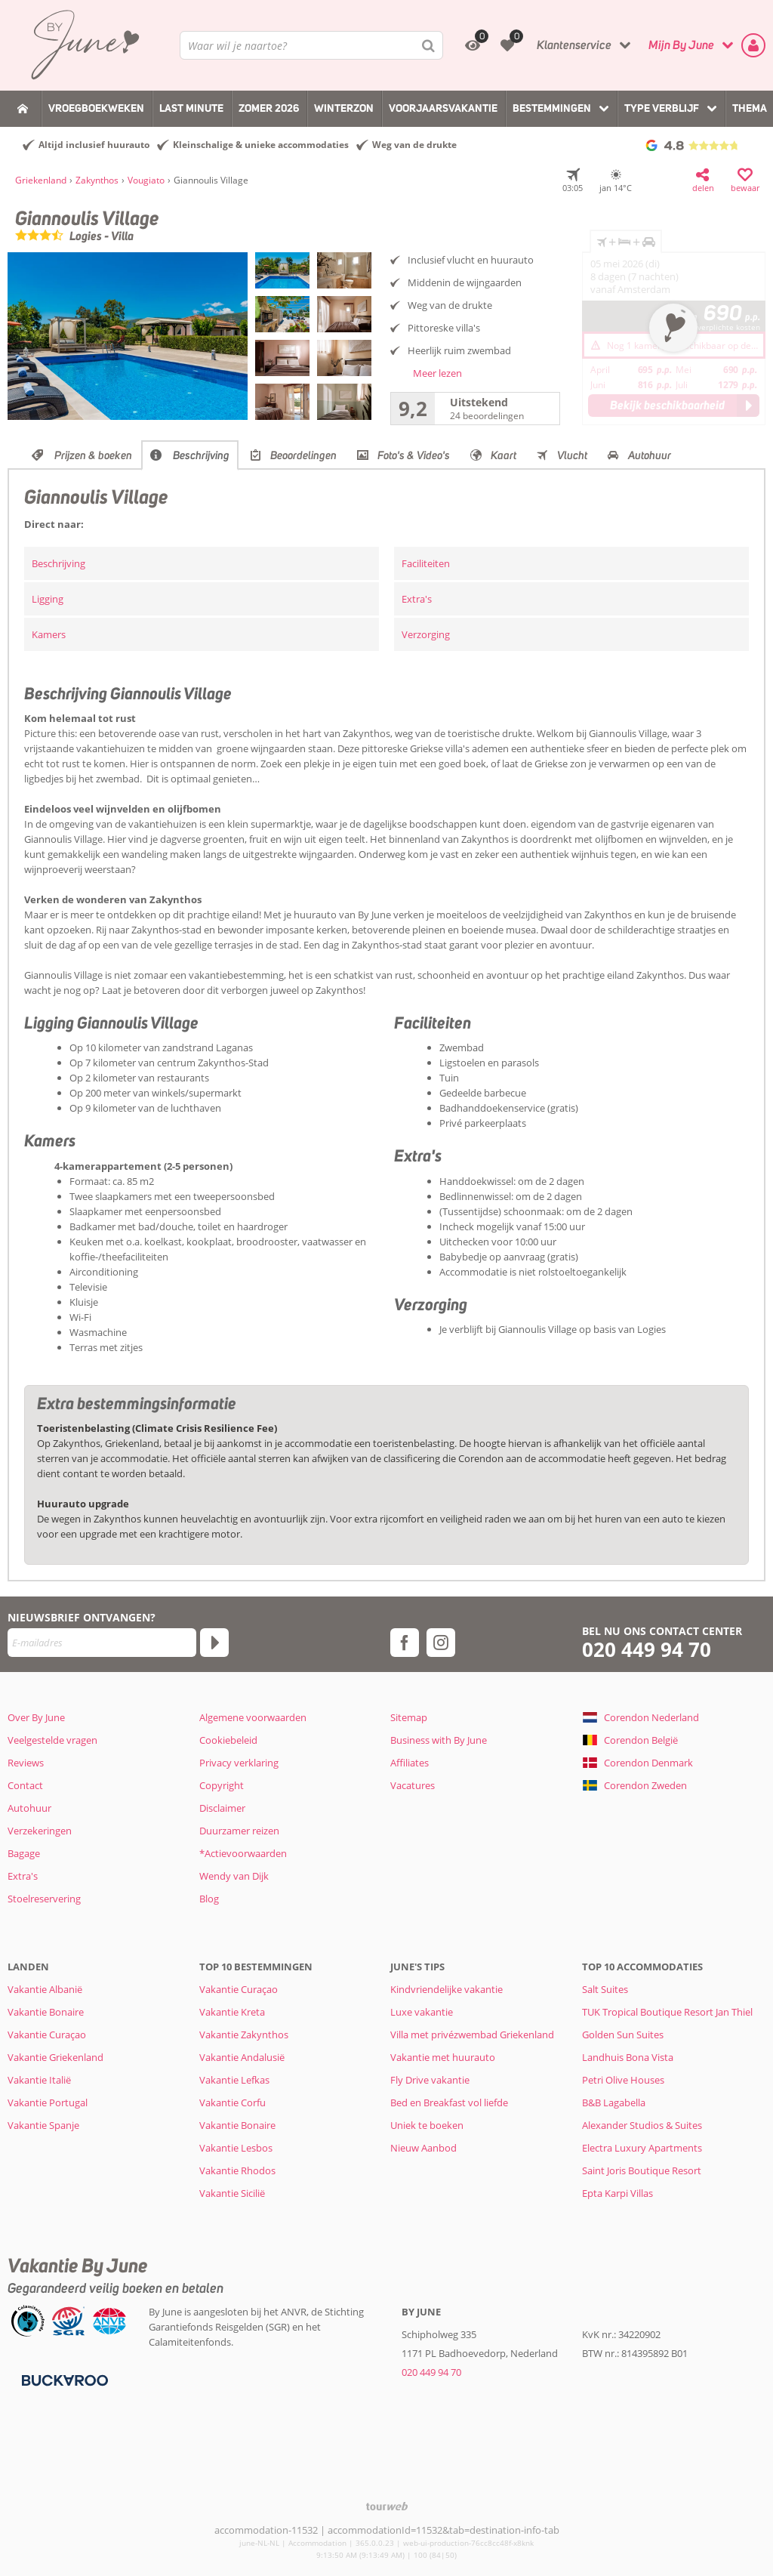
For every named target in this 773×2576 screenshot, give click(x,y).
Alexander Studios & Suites (642, 2125)
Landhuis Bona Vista (627, 2057)
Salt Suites (605, 1989)
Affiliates (409, 1762)
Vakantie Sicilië (232, 2193)
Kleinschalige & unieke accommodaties (261, 144)
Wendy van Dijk (234, 1876)
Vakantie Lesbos (236, 2148)
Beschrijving (201, 455)
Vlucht (572, 455)
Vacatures (412, 1785)
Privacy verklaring (239, 1762)
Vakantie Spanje (43, 2125)
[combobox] (311, 45)
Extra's (417, 599)
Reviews (26, 1762)
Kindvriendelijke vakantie (446, 1989)
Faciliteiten (426, 563)
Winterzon (344, 108)
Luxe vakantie (421, 2012)
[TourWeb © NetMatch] (387, 2506)
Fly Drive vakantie (430, 2080)
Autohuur (649, 455)
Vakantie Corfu (232, 2102)
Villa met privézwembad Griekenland (472, 2034)
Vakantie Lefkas (234, 2080)
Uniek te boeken (426, 2125)
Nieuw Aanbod (423, 2148)
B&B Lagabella (613, 2102)
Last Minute (191, 108)
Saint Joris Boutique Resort (641, 2170)
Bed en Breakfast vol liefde (449, 2102)
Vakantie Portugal (48, 2102)
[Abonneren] (214, 1642)
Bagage (24, 1853)
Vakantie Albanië (45, 1989)
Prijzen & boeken (93, 455)
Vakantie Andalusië (242, 2057)
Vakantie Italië (39, 2080)
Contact (25, 1785)
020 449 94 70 (646, 1649)
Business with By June (438, 1740)
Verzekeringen (40, 1830)
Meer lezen (437, 373)
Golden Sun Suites (623, 2034)
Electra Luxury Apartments (642, 2148)
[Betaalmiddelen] (63, 2379)
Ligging (47, 599)
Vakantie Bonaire (46, 2012)
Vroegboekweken (96, 108)
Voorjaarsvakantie (443, 108)
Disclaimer (222, 1808)
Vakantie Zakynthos (243, 2034)
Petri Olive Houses (623, 2080)
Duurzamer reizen (239, 1830)
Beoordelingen (303, 455)
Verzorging (426, 634)
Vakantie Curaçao (47, 2034)
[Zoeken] (428, 45)
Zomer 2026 (269, 108)
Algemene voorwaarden (252, 1717)
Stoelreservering (44, 1898)
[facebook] (404, 1642)
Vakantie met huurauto (442, 2057)
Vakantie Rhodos (237, 2170)
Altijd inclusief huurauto (93, 144)
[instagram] (441, 1642)
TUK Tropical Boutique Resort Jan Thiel (667, 2012)
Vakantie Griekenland (55, 2057)
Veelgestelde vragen (52, 1740)
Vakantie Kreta (232, 2012)
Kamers (49, 634)
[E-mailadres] (102, 1642)
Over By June (36, 1717)
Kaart (503, 455)
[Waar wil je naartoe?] (311, 45)
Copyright (221, 1785)
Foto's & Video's (413, 455)
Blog (209, 1898)
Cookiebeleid (228, 1740)
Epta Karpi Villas (617, 2193)
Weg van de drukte (414, 144)
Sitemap (408, 1717)
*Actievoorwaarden (243, 1853)
